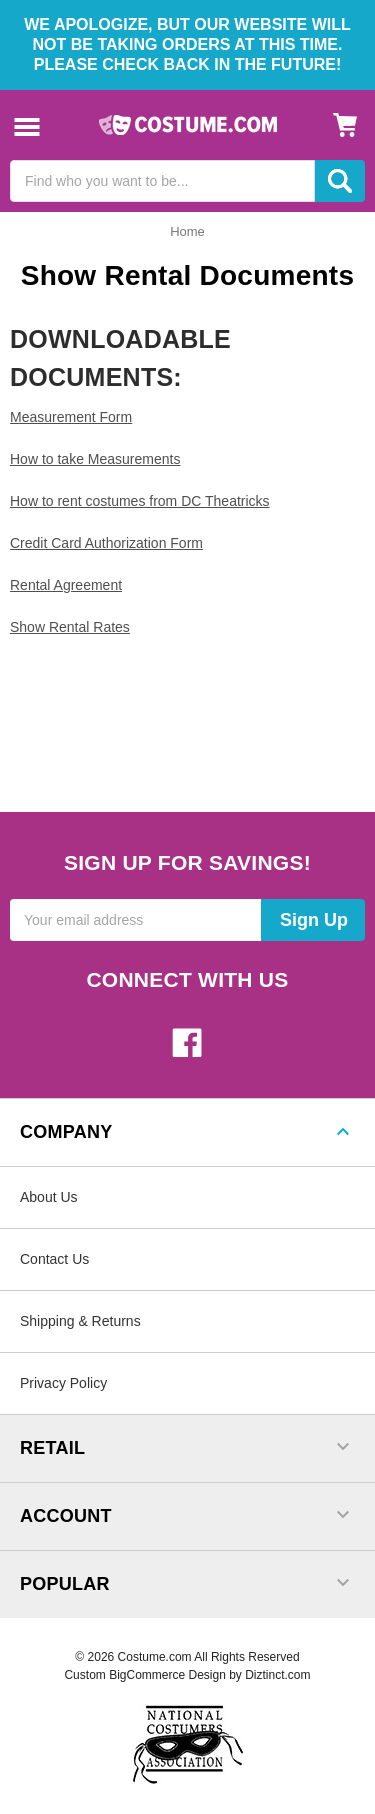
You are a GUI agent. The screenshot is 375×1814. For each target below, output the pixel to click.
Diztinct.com (277, 1675)
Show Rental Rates (70, 627)
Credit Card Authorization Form (106, 543)
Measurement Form (71, 417)
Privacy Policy (63, 1383)
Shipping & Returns (80, 1321)
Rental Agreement (66, 585)
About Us (49, 1197)
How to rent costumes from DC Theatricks (140, 501)
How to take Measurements (95, 459)
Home (187, 231)
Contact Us (54, 1259)
